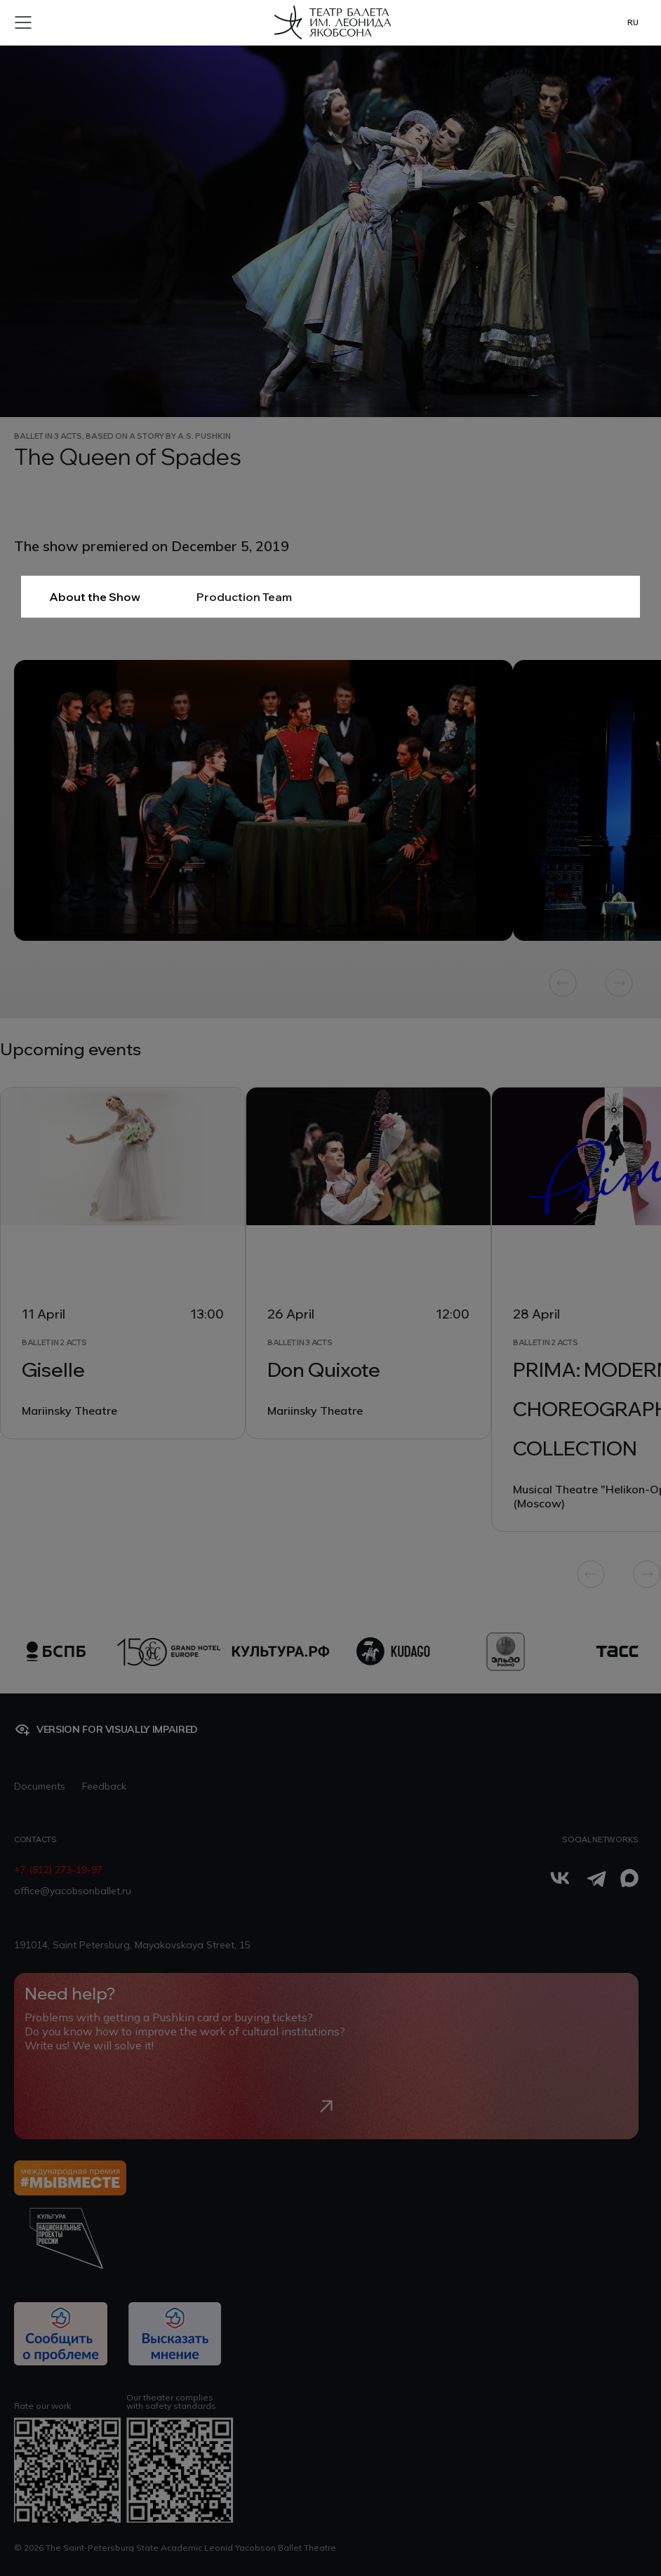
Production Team (244, 597)
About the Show (94, 597)
